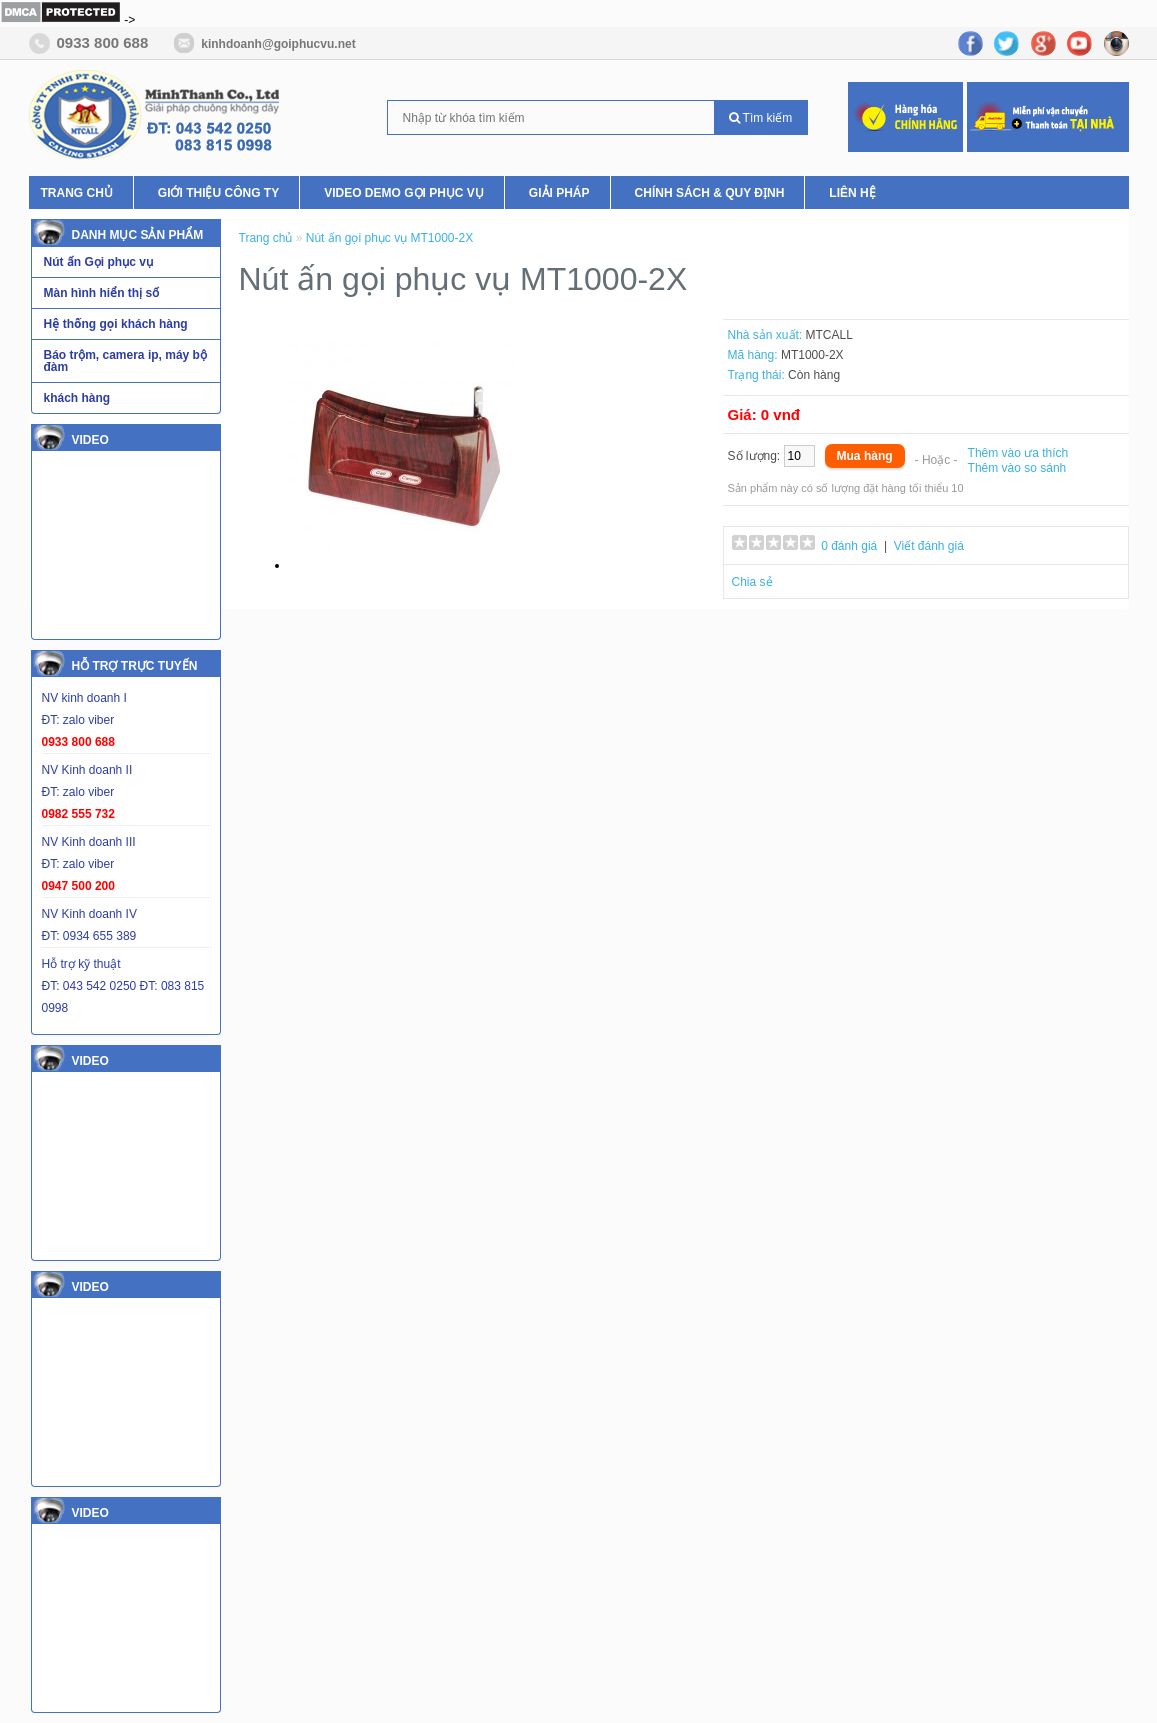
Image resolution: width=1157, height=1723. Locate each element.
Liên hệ (852, 193)
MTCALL (829, 335)
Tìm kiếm (761, 118)
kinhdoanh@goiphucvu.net (278, 44)
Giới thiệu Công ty (218, 193)
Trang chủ (77, 193)
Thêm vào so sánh (1017, 468)
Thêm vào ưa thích (1018, 453)
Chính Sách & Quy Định (710, 193)
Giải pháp (559, 193)
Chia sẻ (752, 582)
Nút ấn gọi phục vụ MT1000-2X (389, 238)
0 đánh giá (849, 546)
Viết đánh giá (929, 546)
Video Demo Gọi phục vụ (404, 193)
